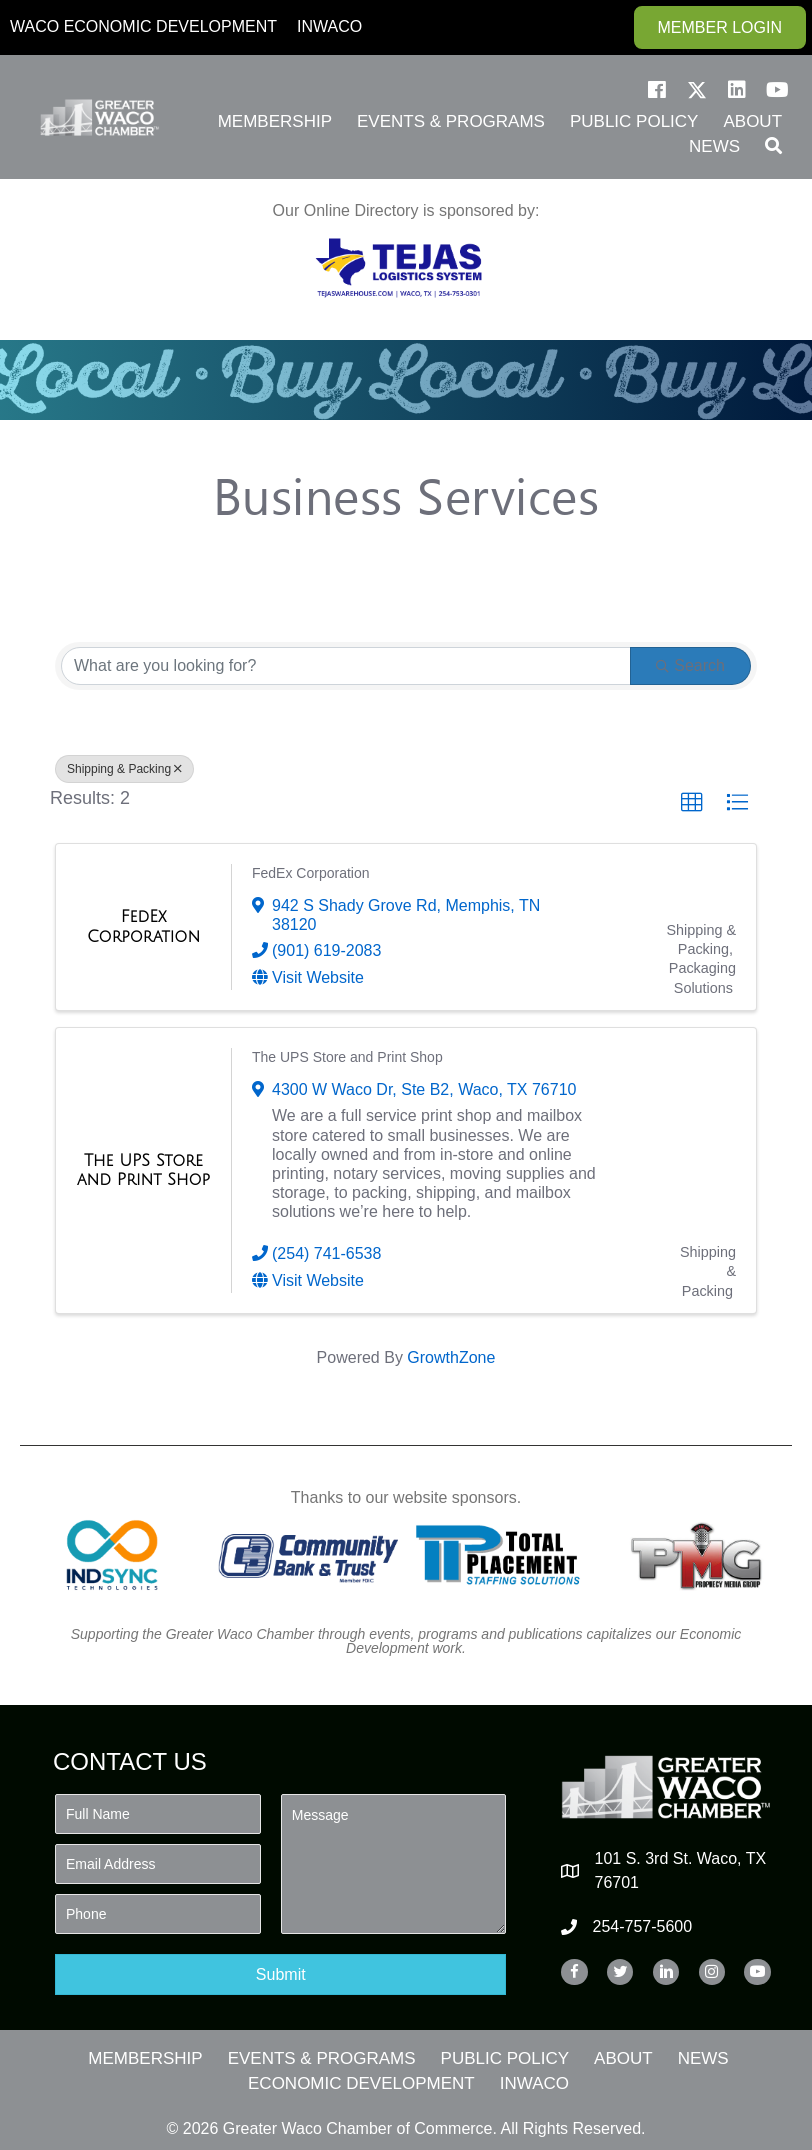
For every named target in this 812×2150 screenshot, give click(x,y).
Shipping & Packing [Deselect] (124, 769)
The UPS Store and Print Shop (347, 1057)
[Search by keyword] (346, 666)
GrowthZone (451, 1357)
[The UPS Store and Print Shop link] (143, 1170)
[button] (657, 90)
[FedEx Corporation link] (143, 926)
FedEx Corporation (311, 873)
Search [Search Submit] (690, 665)
